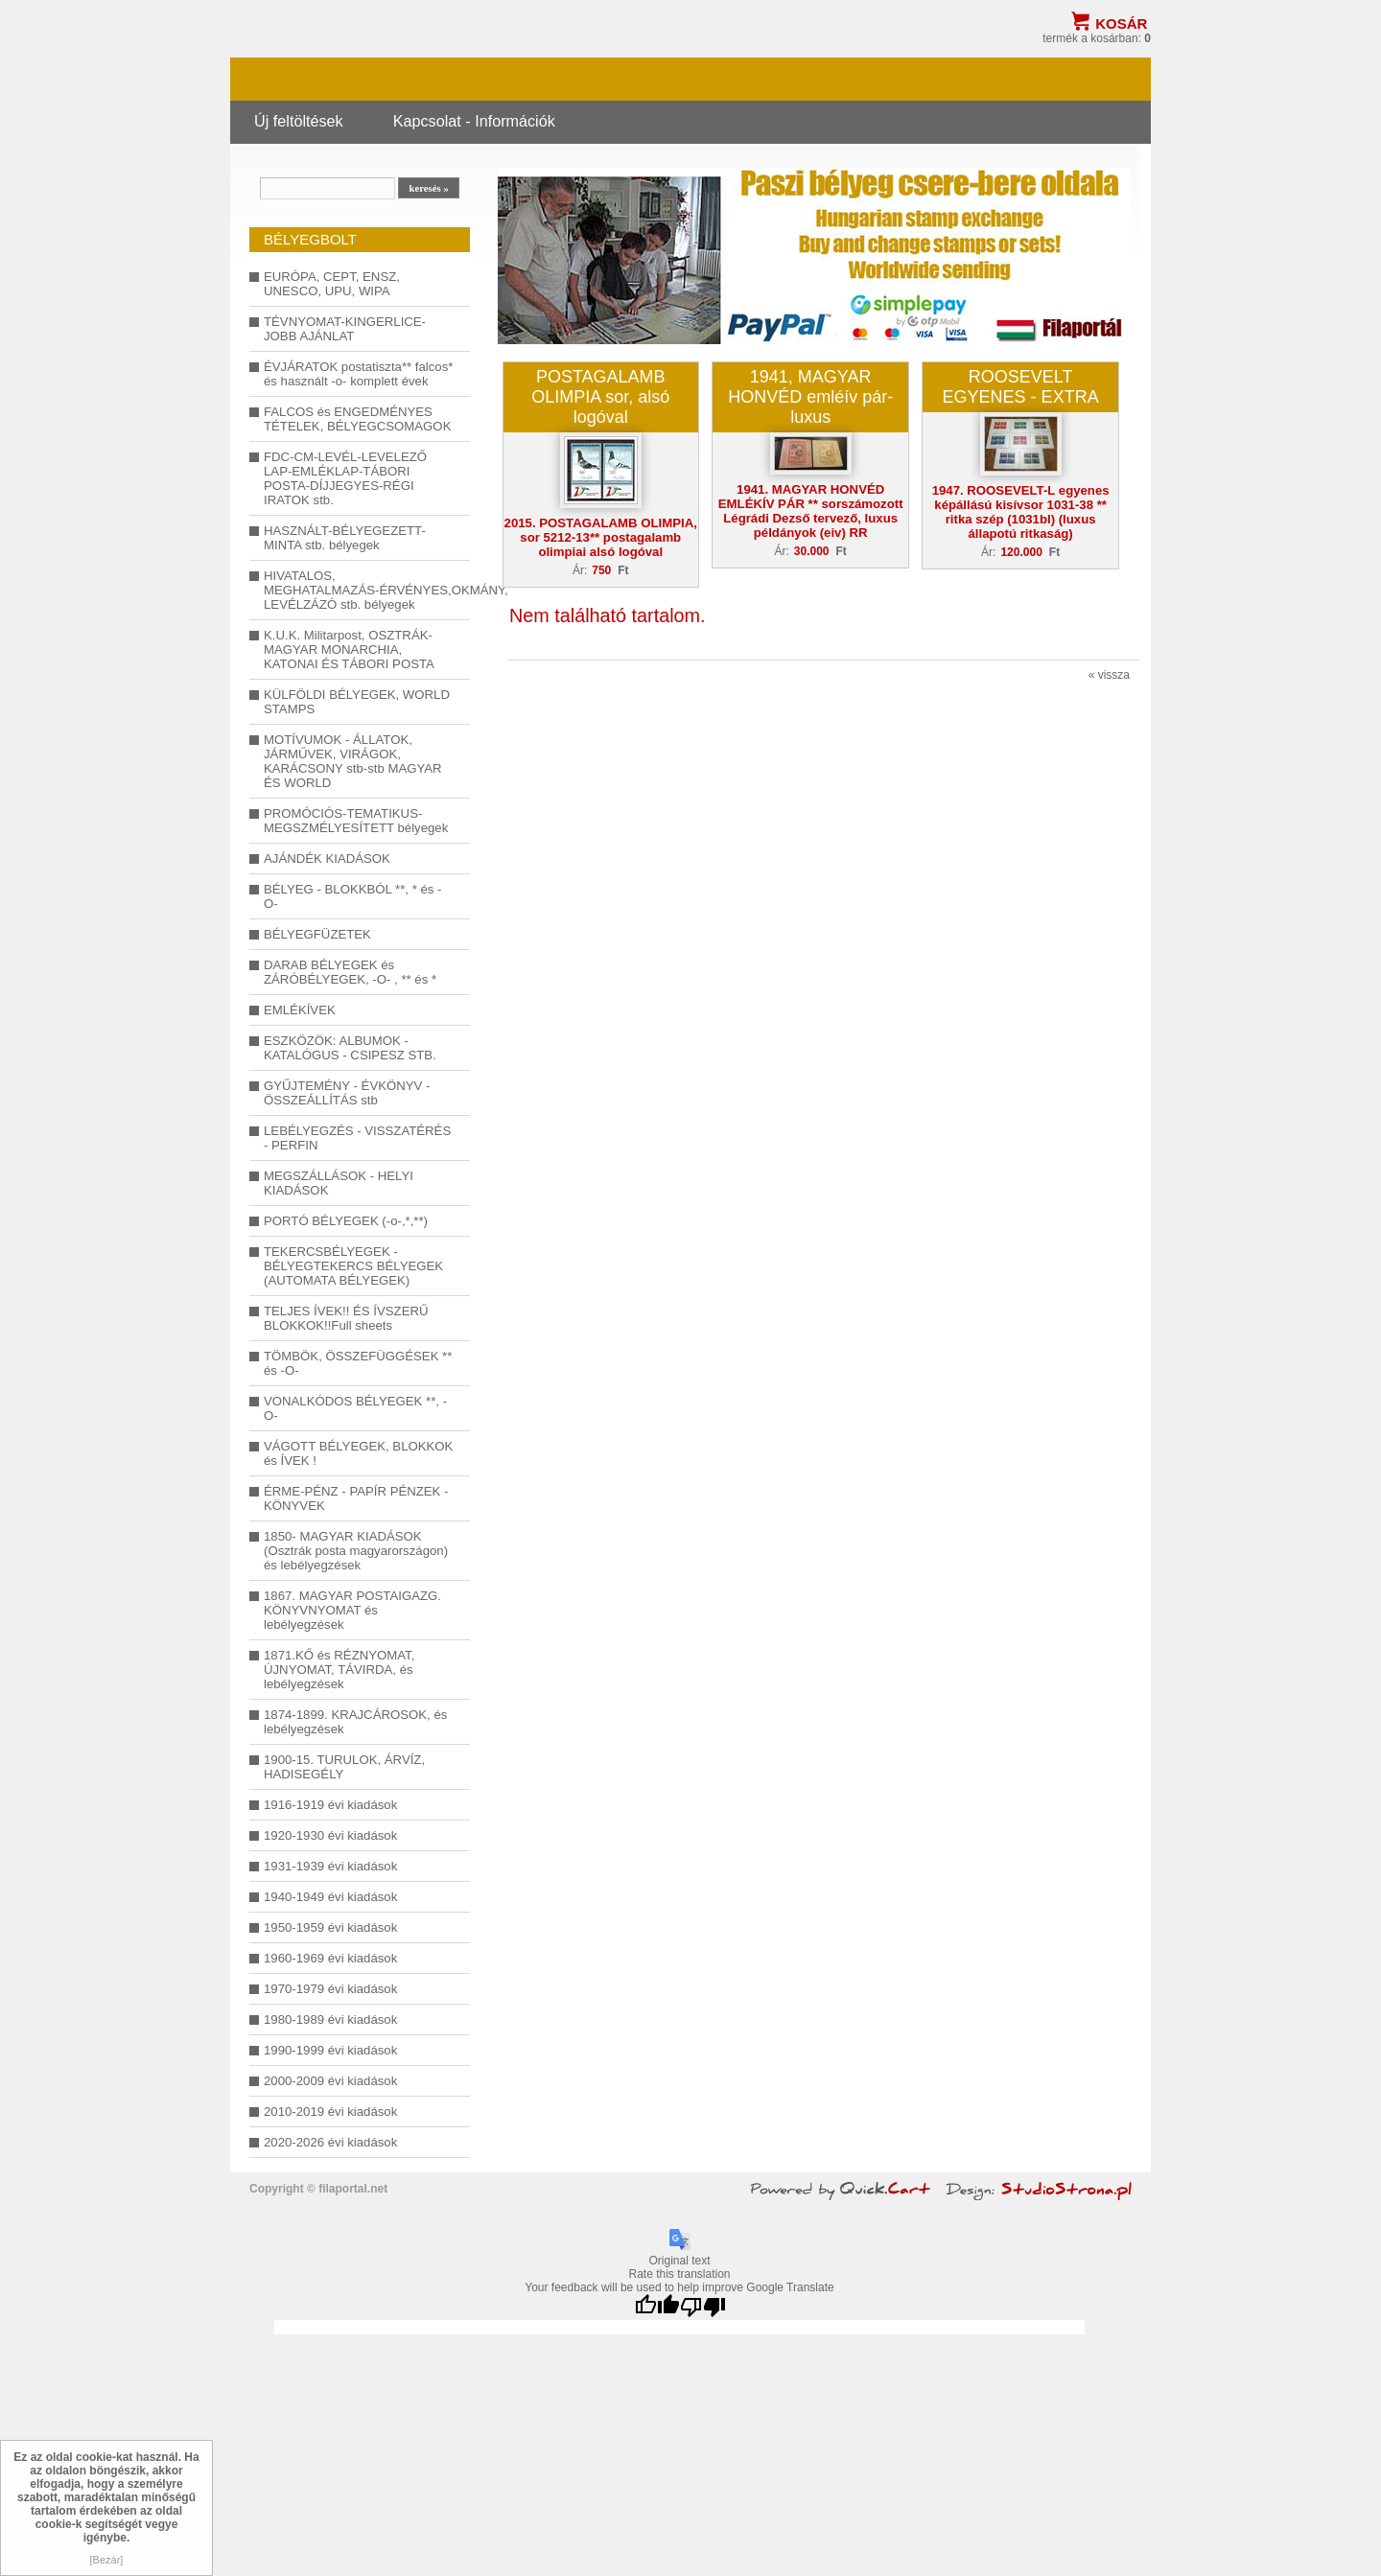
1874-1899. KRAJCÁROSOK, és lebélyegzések (355, 1721)
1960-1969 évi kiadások (330, 1958)
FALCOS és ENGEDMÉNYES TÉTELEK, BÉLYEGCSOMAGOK (357, 419)
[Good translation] (657, 2307)
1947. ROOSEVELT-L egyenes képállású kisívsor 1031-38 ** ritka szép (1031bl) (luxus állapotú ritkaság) (1021, 512)
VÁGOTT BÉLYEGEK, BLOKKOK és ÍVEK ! (358, 1453)
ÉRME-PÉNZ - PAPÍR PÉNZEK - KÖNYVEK (356, 1498)
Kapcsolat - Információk (474, 120)
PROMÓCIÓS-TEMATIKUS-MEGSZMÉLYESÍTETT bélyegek (356, 820)
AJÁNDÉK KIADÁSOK (327, 858)
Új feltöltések (298, 120)
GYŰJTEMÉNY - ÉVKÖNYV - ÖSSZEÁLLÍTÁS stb (347, 1093)
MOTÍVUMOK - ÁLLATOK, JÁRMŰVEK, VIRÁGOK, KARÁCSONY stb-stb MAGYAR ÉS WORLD (353, 761)
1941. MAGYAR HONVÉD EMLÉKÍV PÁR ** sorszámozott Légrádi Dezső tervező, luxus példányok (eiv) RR (810, 511)
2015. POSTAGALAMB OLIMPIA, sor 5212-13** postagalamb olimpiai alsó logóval (600, 537)
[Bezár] (107, 2559)
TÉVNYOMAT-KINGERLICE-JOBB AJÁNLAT (345, 328)
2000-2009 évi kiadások (330, 2081)
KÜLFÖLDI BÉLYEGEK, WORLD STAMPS (357, 701)
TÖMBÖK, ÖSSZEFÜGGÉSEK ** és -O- (358, 1363)
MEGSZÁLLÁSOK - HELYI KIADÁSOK (338, 1183)
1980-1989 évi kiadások (330, 2019)
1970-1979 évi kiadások (330, 1989)
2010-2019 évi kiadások (330, 2111)
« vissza (1109, 675)
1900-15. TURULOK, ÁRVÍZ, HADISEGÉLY (344, 1766)
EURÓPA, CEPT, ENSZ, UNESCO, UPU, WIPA (332, 283)
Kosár (1121, 23)
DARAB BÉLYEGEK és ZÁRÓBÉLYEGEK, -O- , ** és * (350, 972)
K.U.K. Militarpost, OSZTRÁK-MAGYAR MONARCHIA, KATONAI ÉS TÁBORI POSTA (349, 649)
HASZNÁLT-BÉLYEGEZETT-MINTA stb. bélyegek (345, 537)
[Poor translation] (703, 2307)
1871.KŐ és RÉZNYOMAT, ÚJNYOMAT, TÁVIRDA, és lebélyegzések (339, 1669)
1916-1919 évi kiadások (330, 1805)
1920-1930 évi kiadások (330, 1835)
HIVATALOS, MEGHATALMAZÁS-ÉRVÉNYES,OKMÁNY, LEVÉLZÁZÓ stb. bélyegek (360, 590)
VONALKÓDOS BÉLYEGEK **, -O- (355, 1408)
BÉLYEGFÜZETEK (317, 934)
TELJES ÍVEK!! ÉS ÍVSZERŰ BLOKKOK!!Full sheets (346, 1318)
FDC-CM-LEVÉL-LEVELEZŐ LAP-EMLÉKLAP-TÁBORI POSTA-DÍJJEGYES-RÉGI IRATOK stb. (345, 478)
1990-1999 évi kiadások (330, 2050)
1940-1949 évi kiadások (330, 1897)
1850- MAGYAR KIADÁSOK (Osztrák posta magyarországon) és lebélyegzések (356, 1550)
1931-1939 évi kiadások (330, 1866)
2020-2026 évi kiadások (330, 2142)
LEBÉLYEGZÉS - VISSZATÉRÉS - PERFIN (357, 1138)
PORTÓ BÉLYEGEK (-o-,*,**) (346, 1221)
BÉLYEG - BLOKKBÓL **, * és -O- (352, 896)
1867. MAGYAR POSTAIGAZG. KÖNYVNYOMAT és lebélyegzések (352, 1610)
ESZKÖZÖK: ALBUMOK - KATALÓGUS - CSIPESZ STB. (350, 1047)
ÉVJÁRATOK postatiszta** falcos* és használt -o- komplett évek (358, 374)
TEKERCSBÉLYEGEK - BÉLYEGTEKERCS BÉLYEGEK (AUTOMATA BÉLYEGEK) (353, 1266)
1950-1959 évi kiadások (330, 1927)
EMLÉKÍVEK (300, 1010)
